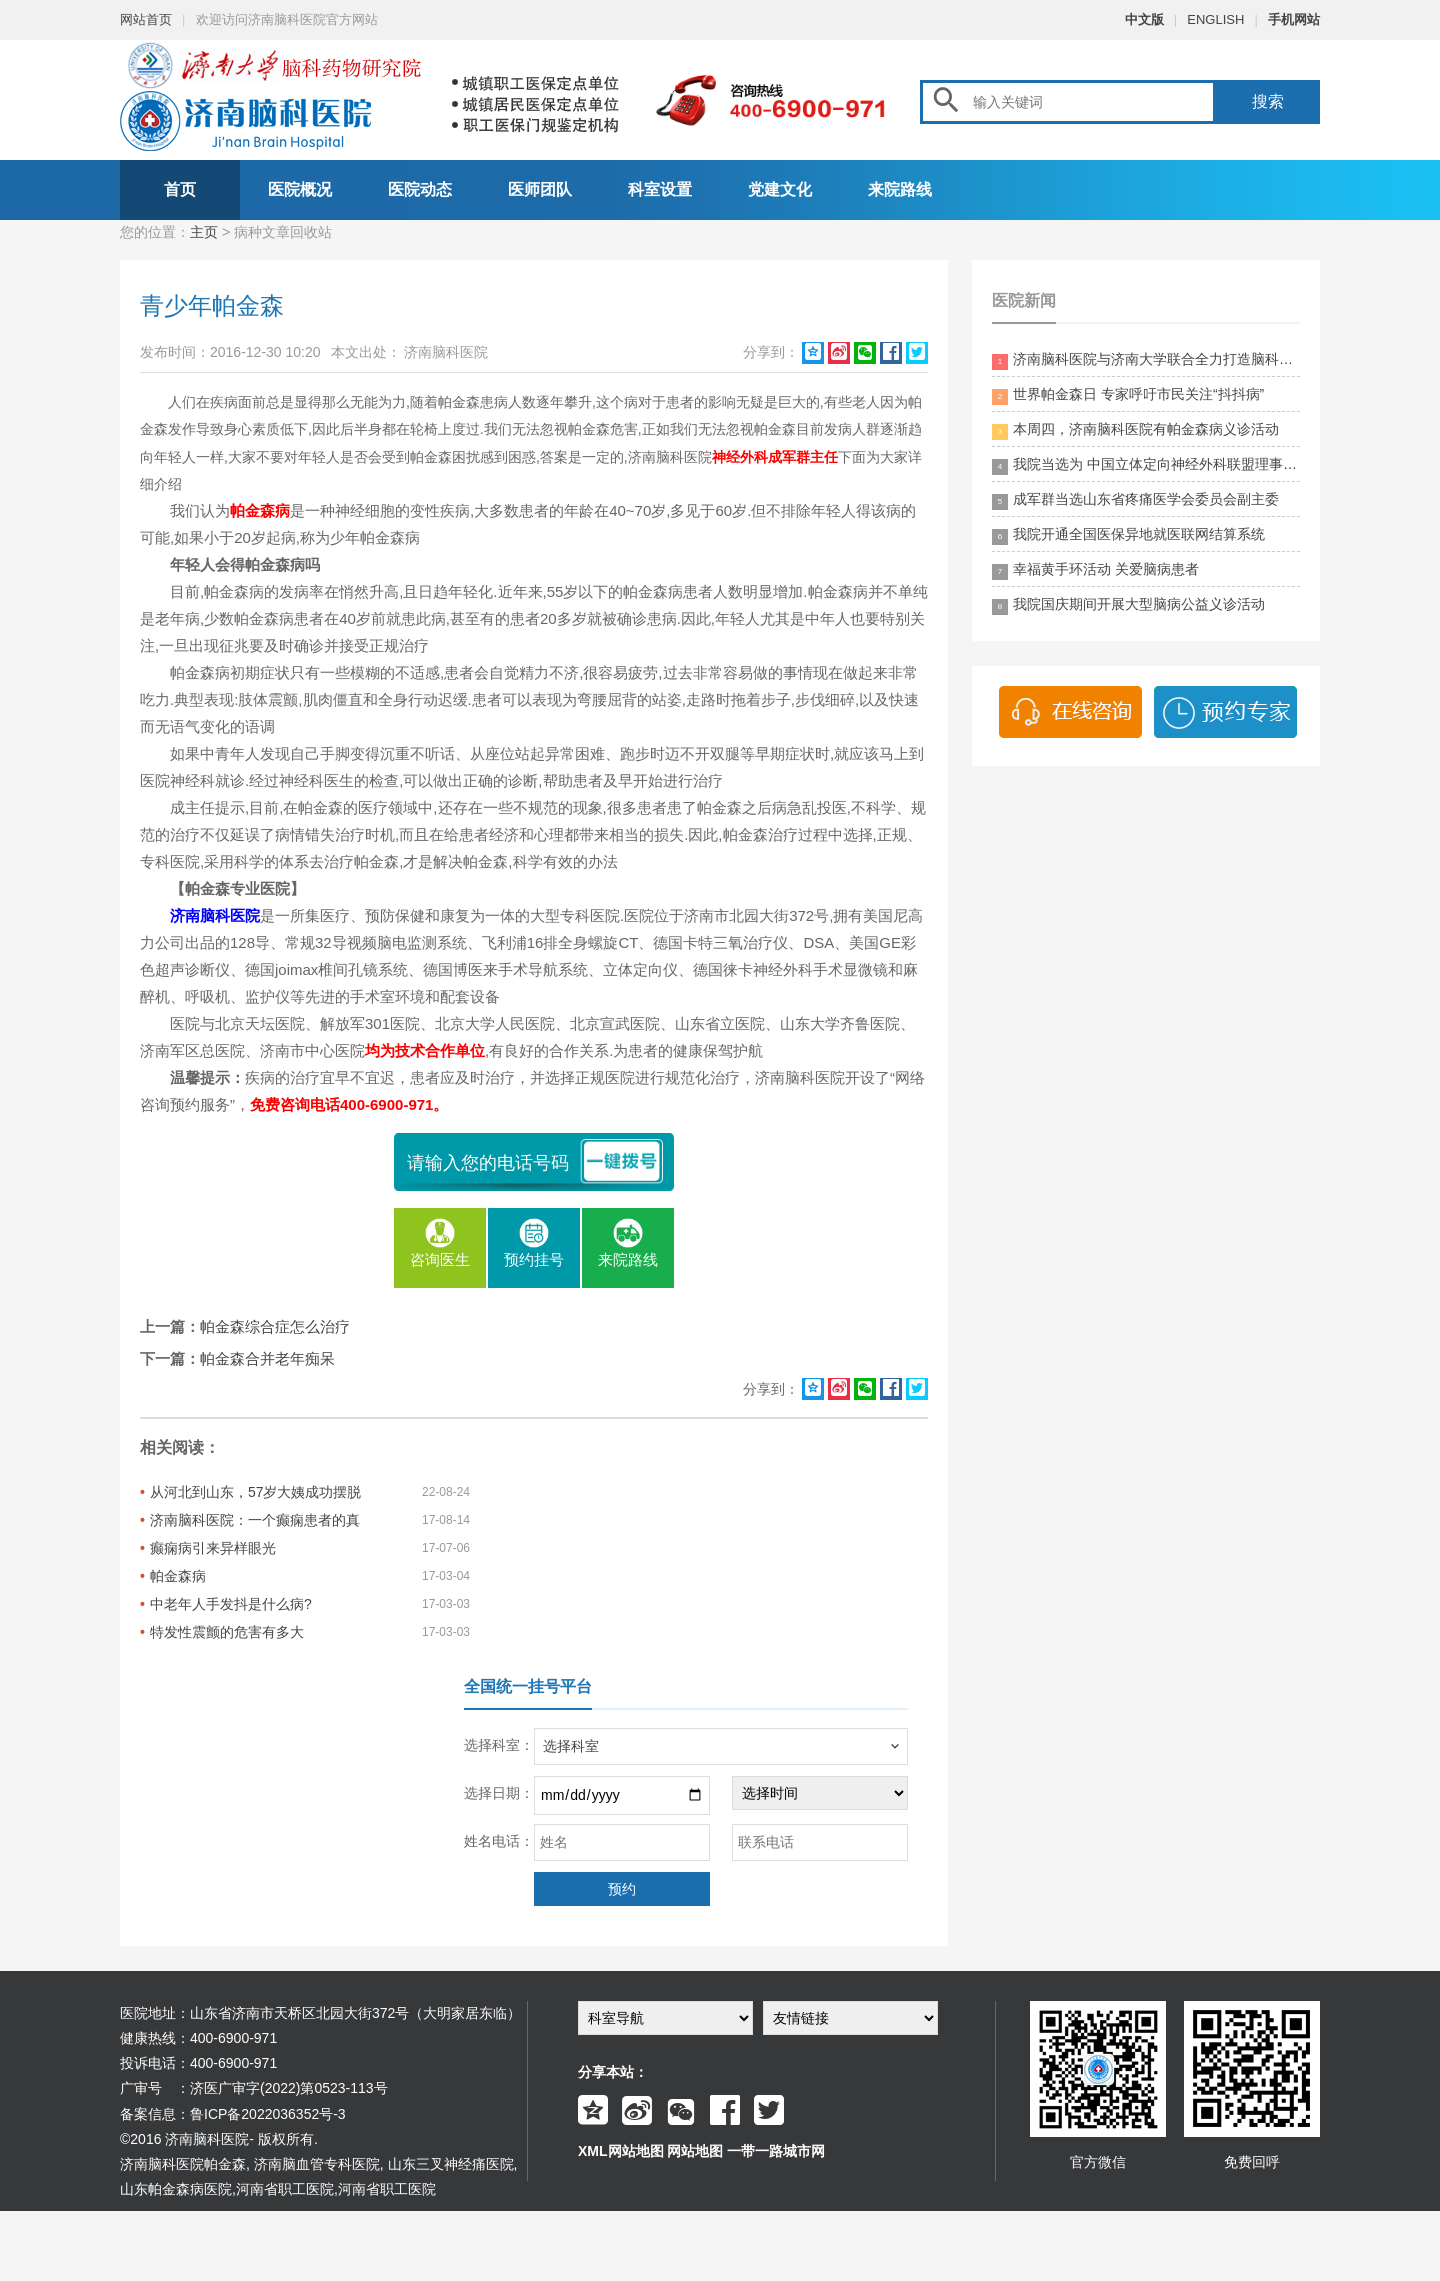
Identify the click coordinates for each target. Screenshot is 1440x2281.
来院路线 (900, 189)
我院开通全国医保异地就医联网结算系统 (1128, 535)
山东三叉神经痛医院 (451, 2164)
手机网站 (1294, 19)
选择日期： (499, 1793)
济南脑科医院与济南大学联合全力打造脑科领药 (1146, 360)
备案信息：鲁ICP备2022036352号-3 (233, 2114)
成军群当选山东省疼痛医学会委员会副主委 (1135, 500)
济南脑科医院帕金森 (183, 2164)
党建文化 (780, 189)
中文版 (1144, 19)
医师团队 (540, 189)
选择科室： (499, 1745)
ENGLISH (1215, 19)
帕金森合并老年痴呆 (267, 1358)
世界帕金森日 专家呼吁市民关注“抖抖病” (1128, 395)
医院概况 (300, 189)
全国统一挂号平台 (528, 1686)
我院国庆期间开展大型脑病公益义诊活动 (1128, 605)
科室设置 (660, 189)
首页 (180, 189)
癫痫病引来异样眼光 (213, 1548)
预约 (622, 1889)
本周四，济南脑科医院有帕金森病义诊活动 (1135, 430)
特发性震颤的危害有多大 (227, 1632)
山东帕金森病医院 (176, 2189)
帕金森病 (178, 1576)
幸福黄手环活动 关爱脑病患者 (1095, 570)
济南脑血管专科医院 (317, 2164)
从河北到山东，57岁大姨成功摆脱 (256, 1492)
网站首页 (146, 19)
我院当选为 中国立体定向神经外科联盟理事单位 (1146, 465)
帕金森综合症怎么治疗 (275, 1326)
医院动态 (420, 189)
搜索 (1268, 101)
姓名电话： (499, 1841)
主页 (204, 232)
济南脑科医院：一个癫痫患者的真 (255, 1520)
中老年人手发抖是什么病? (231, 1604)
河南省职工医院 (285, 2189)
